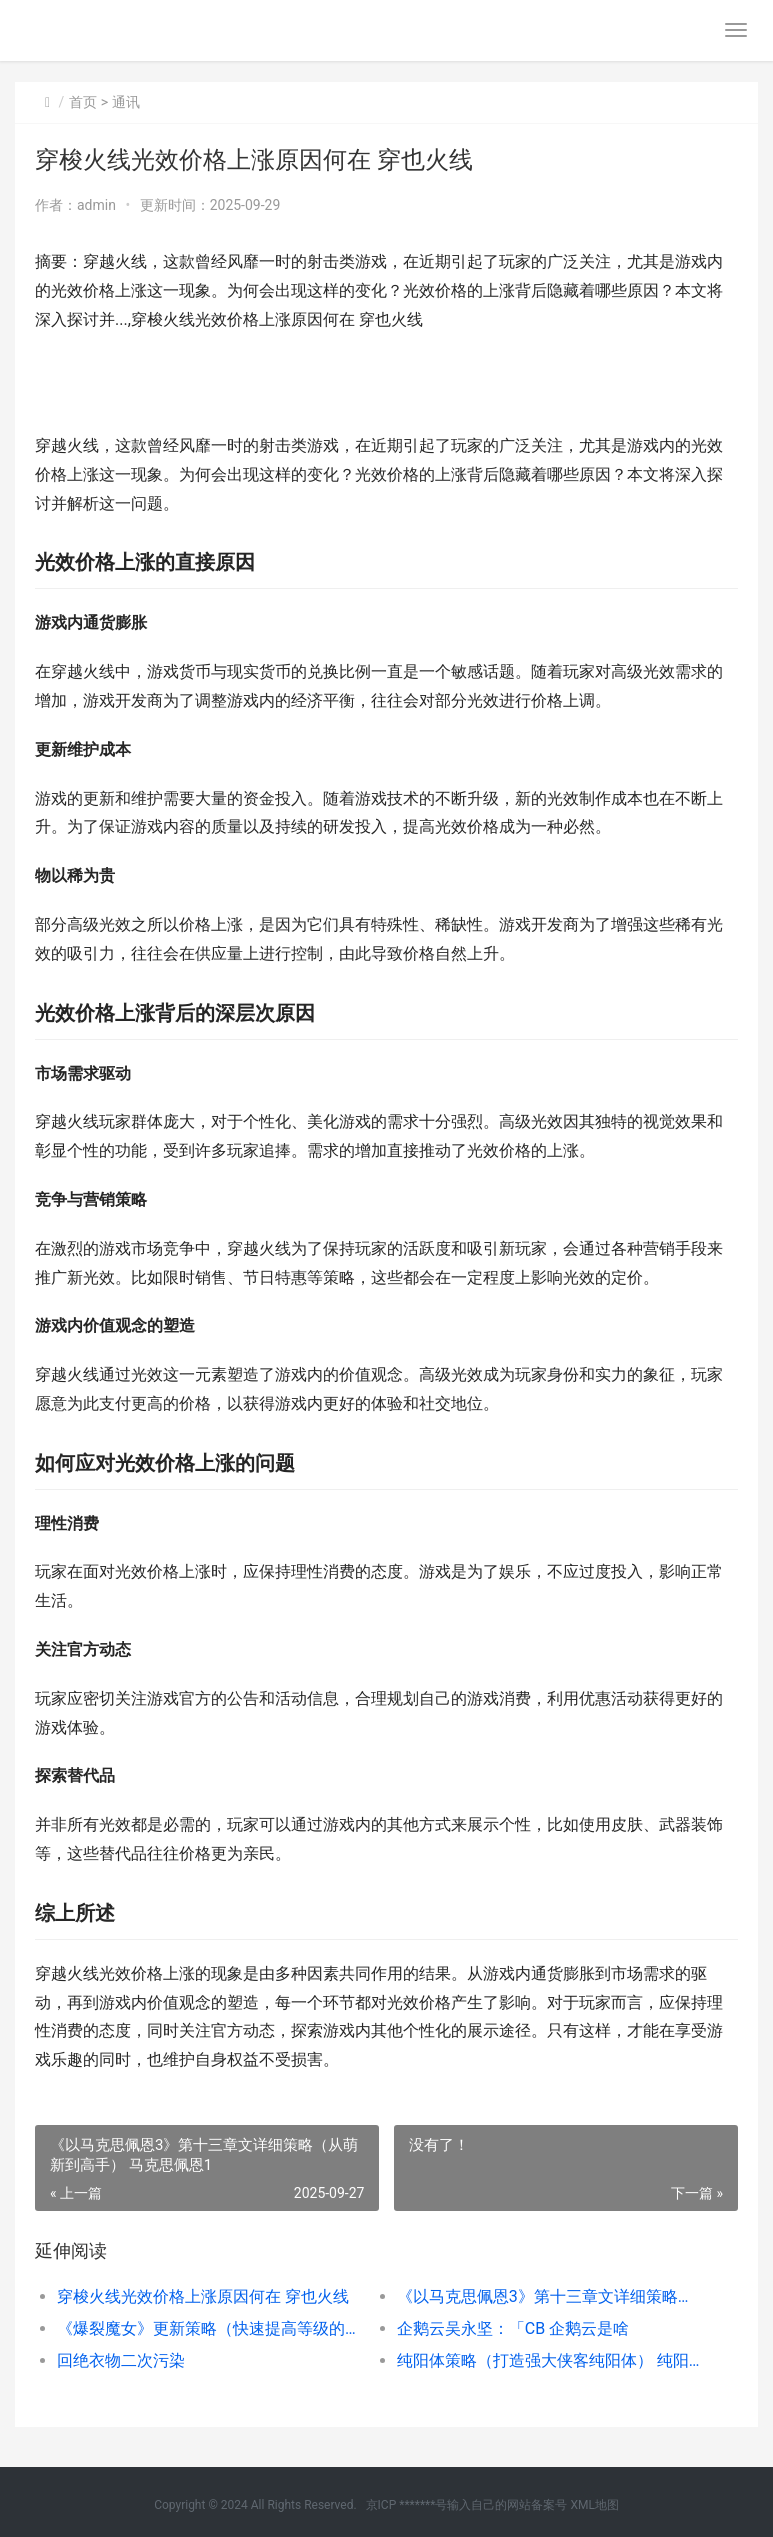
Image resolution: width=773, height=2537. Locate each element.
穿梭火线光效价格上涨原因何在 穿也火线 (203, 2296)
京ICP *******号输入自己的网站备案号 (467, 2505)
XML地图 (594, 2505)
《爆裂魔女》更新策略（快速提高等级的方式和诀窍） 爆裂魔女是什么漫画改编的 (210, 2328)
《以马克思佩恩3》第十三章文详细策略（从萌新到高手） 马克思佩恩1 (550, 2296)
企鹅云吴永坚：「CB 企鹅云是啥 (513, 2328)
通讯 (126, 102)
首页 (83, 102)
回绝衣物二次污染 (121, 2360)
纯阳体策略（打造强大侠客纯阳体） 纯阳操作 (550, 2360)
